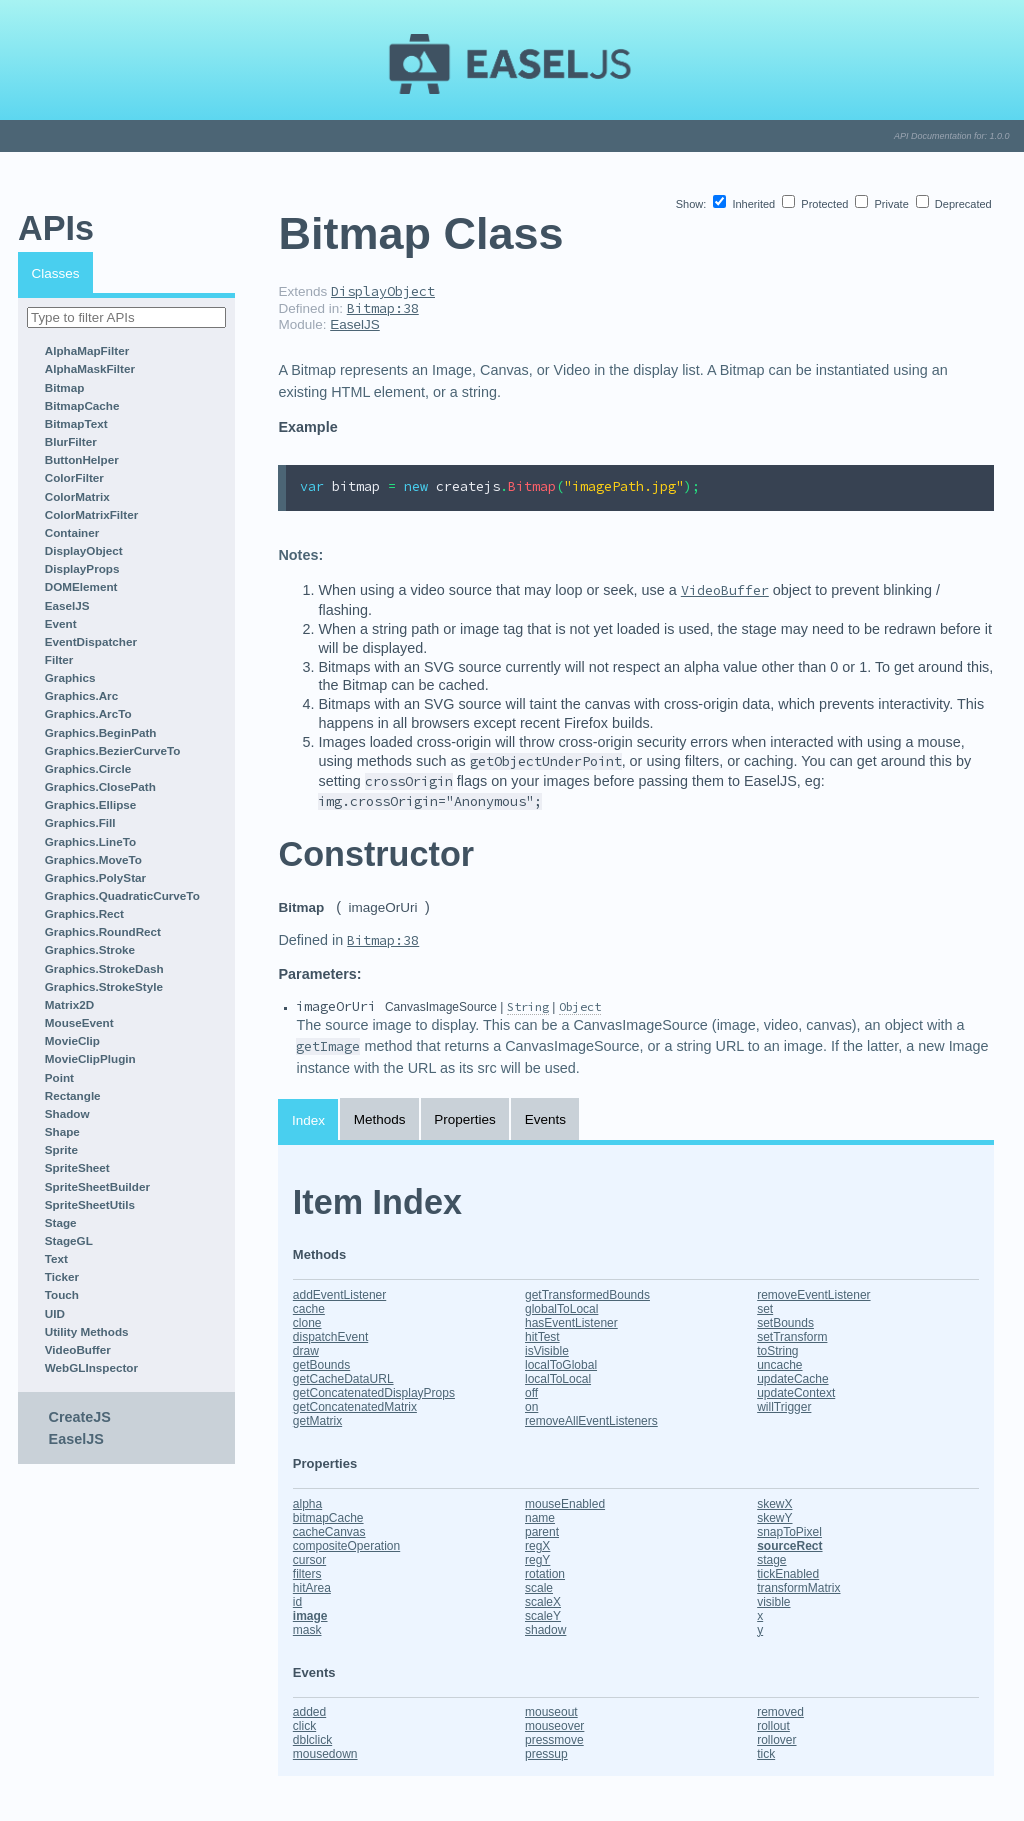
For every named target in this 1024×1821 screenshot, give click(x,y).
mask (307, 1630)
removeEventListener (813, 1295)
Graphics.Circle (88, 768)
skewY (774, 1518)
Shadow (67, 1113)
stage (771, 1560)
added (309, 1712)
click (304, 1726)
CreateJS (80, 1417)
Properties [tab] (465, 1119)
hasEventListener (571, 1323)
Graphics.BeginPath (101, 732)
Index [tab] (308, 1120)
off (531, 1393)
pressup (546, 1754)
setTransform (792, 1337)
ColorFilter (74, 477)
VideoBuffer (78, 1349)
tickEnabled (788, 1574)
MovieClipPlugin (90, 1058)
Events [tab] (545, 1119)
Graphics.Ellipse (91, 804)
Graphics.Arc (81, 695)
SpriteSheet (77, 1167)
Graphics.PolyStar (95, 877)
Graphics (70, 677)
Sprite (61, 1149)
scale (539, 1588)
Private (883, 204)
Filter (59, 659)
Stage (61, 1222)
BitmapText (76, 423)
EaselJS (67, 605)
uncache (779, 1365)
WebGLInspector (91, 1367)
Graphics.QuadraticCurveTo (122, 895)
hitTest (542, 1337)
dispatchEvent (330, 1337)
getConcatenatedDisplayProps (374, 1393)
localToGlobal (561, 1365)
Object (580, 1006)
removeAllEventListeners (591, 1421)
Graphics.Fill (80, 822)
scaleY (543, 1616)
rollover (776, 1740)
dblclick (312, 1740)
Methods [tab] (380, 1119)
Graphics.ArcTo (88, 713)
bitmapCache (328, 1518)
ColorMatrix (77, 496)
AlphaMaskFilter (90, 368)
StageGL (69, 1240)
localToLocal (558, 1379)
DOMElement (81, 586)
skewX (774, 1504)
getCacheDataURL (343, 1379)
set (765, 1309)
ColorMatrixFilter (92, 514)
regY (537, 1560)
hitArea (312, 1588)
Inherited (745, 204)
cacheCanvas (329, 1532)
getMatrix (317, 1421)
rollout (773, 1726)
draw (306, 1351)
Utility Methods (87, 1331)
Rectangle (73, 1095)
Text (56, 1258)
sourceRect (789, 1546)
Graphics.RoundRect (103, 931)
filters (307, 1574)
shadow (545, 1630)
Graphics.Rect (84, 913)
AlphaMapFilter (87, 350)
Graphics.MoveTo (93, 859)
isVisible (547, 1351)
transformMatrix (798, 1588)
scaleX (543, 1602)
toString (777, 1351)
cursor (309, 1560)
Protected (816, 204)
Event (61, 623)
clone (307, 1323)
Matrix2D (69, 1004)
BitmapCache (82, 405)
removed (780, 1712)
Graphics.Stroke (90, 949)
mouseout (551, 1712)
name (540, 1518)
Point (59, 1077)
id (297, 1602)
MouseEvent (79, 1022)
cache (309, 1309)
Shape (62, 1131)
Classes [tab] (56, 273)
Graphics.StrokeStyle (104, 986)
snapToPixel (789, 1532)
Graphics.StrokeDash (104, 968)
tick (766, 1754)
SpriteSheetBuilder (97, 1186)
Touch (62, 1294)
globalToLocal (561, 1309)
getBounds (321, 1365)
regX (537, 1546)
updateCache (792, 1379)
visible (773, 1602)
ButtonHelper (82, 459)
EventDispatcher (91, 641)
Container (72, 532)
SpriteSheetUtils (90, 1204)
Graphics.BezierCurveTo (113, 750)
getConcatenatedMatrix (355, 1407)
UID (55, 1313)
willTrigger (784, 1407)
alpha (307, 1504)
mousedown (325, 1754)
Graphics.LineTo (90, 841)
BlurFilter (71, 441)
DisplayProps (82, 568)
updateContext (796, 1393)
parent (542, 1532)
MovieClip (72, 1040)
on (531, 1407)
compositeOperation (346, 1546)
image (310, 1616)
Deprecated (954, 204)
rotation (545, 1574)
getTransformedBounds (587, 1295)
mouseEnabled (565, 1504)
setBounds (785, 1323)
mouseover (554, 1726)
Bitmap (65, 387)
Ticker (62, 1276)
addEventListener (339, 1295)
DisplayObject (84, 550)
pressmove (554, 1740)
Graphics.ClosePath (100, 786)
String (528, 1006)
